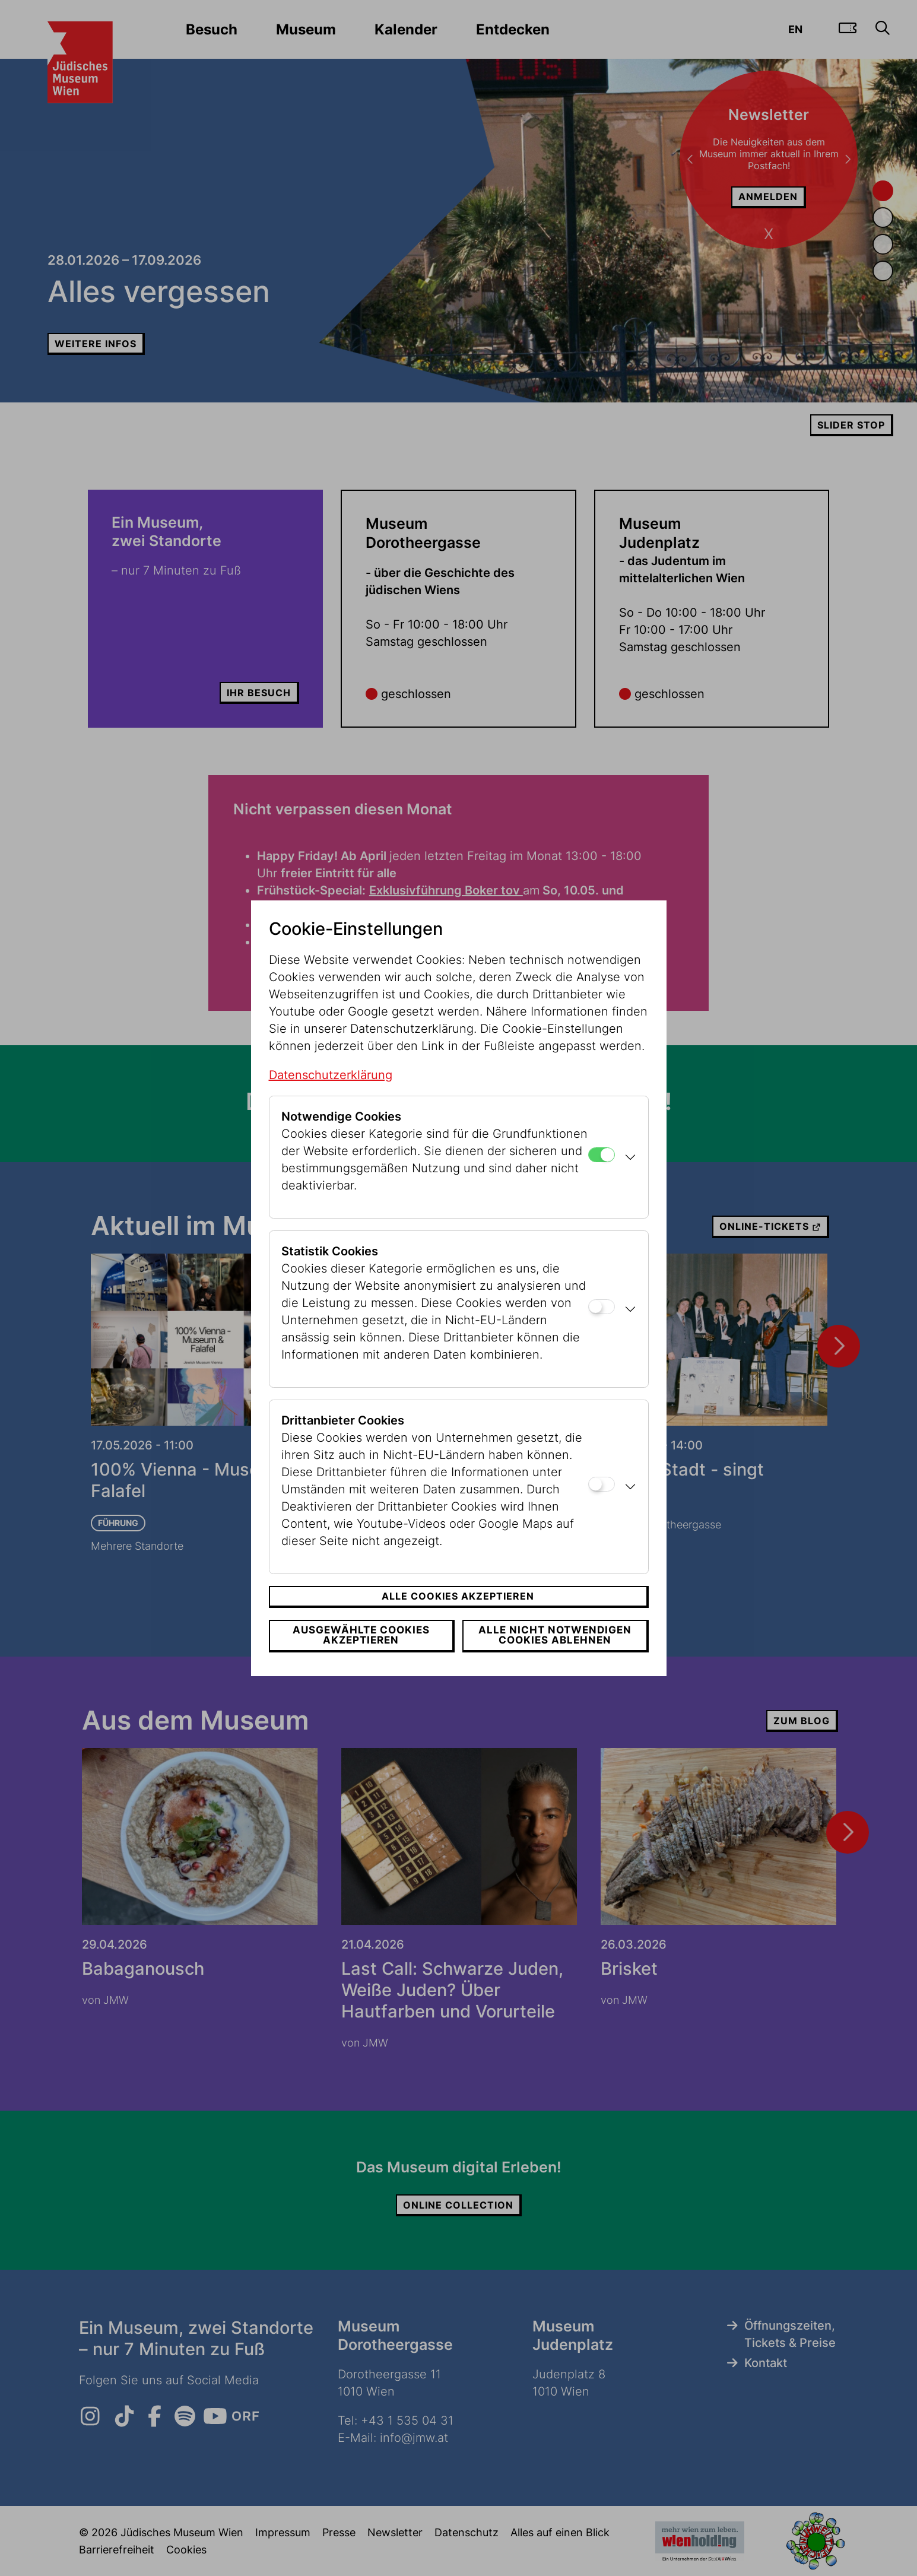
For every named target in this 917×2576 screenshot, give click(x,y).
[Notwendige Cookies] (601, 1154)
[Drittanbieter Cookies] (601, 1484)
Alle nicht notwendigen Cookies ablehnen (555, 1635)
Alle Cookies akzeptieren (458, 1596)
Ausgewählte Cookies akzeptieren (361, 1635)
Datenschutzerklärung (330, 1075)
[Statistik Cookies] (601, 1306)
